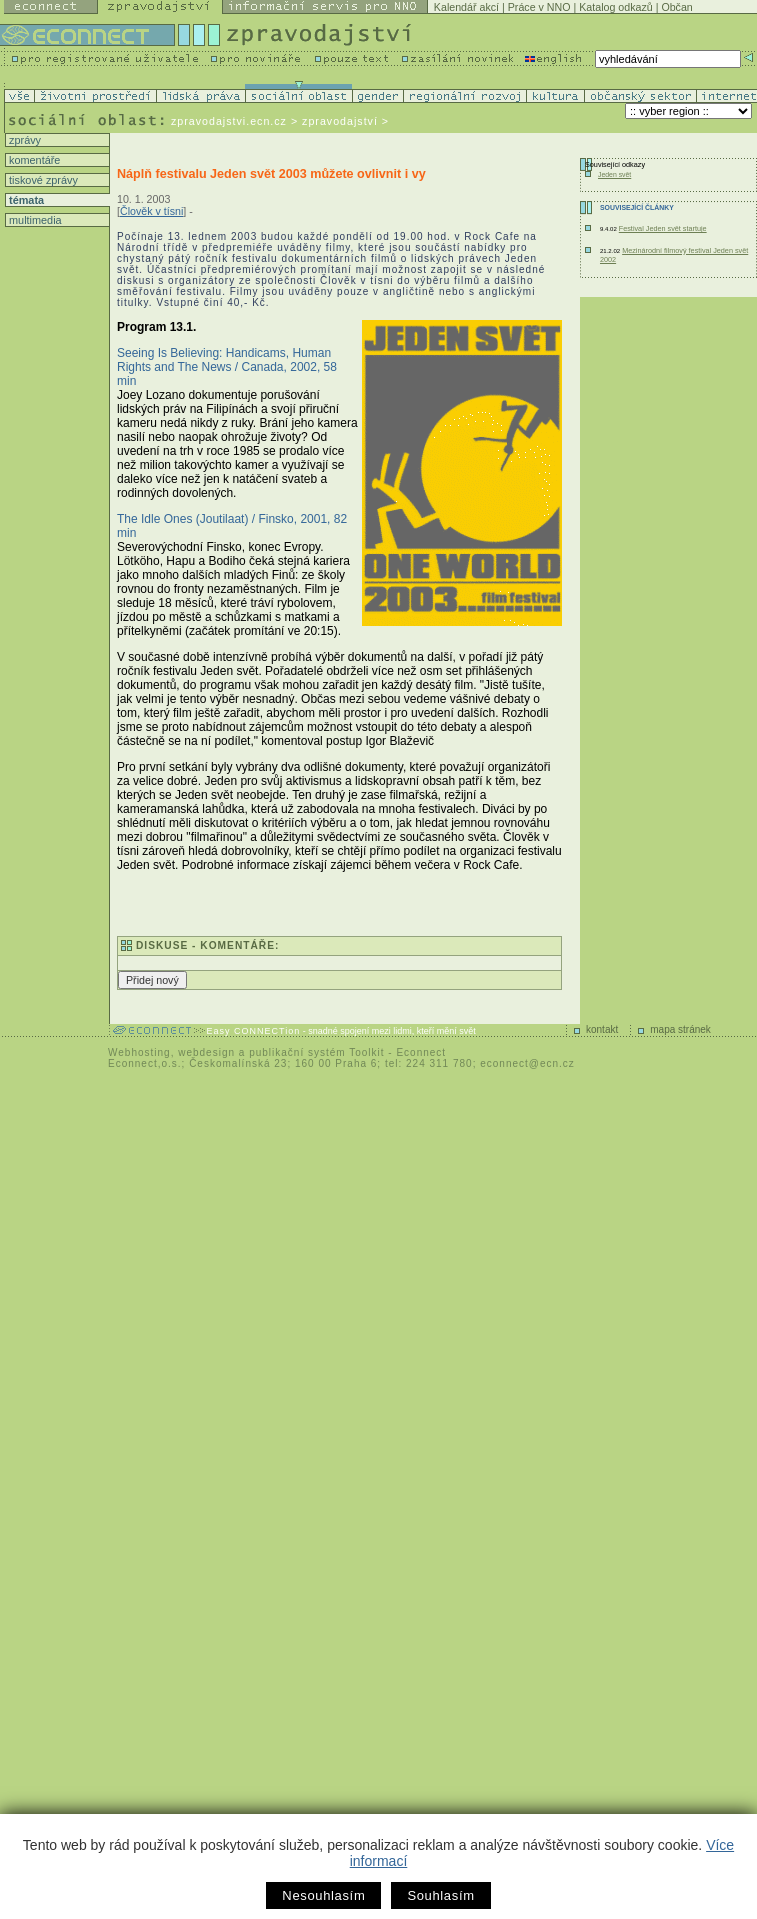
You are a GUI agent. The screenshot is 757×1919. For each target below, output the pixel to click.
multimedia (34, 220)
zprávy (23, 140)
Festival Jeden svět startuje (663, 228)
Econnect (421, 1052)
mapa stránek (680, 1029)
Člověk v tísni (151, 211)
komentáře (33, 160)
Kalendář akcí (466, 7)
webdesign (206, 1052)
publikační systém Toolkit (316, 1052)
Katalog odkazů (615, 7)
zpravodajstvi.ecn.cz (229, 121)
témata (25, 200)
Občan (676, 7)
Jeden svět (614, 174)
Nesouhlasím (323, 1895)
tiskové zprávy (42, 180)
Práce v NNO (539, 7)
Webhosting (139, 1052)
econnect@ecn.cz (527, 1063)
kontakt (602, 1029)
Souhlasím (440, 1895)
